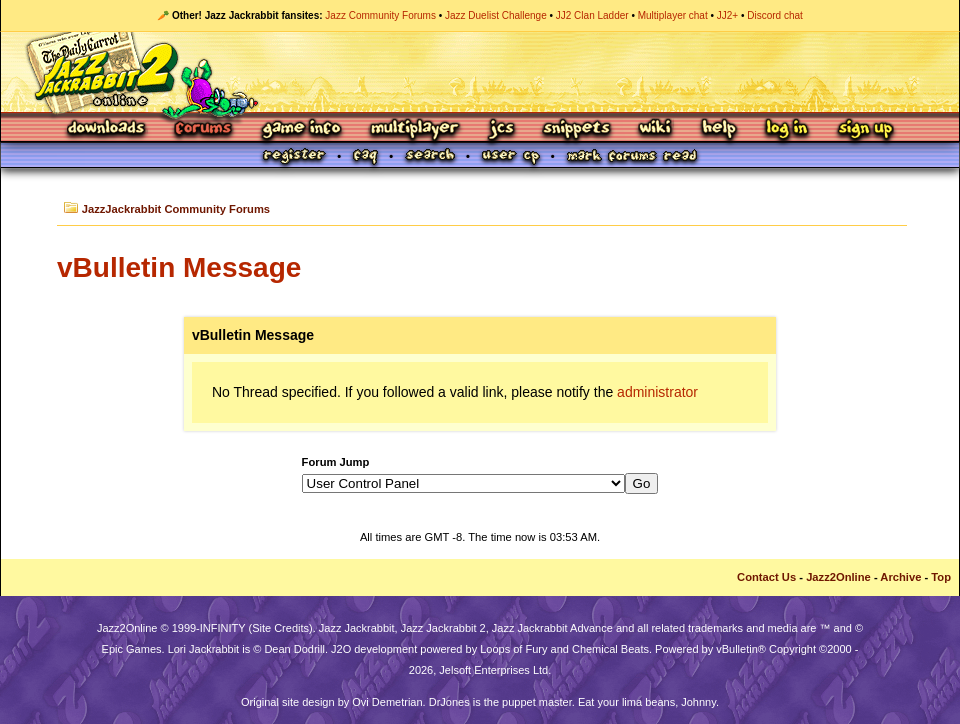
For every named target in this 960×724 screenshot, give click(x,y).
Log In (787, 129)
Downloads (107, 129)
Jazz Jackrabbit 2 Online (479, 72)
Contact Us (766, 577)
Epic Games (132, 649)
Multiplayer (414, 129)
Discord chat (775, 15)
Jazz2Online (838, 577)
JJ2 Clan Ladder (592, 15)
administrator (657, 392)
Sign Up (865, 129)
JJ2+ (727, 15)
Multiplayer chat (673, 15)
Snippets (577, 129)
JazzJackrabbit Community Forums (176, 209)
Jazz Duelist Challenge (496, 15)
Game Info (301, 129)
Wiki (656, 129)
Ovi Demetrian (387, 702)
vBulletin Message (179, 267)
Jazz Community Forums (380, 15)
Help (719, 129)
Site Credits (280, 628)
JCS (501, 129)
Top (941, 577)
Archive (900, 577)
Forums (204, 129)
